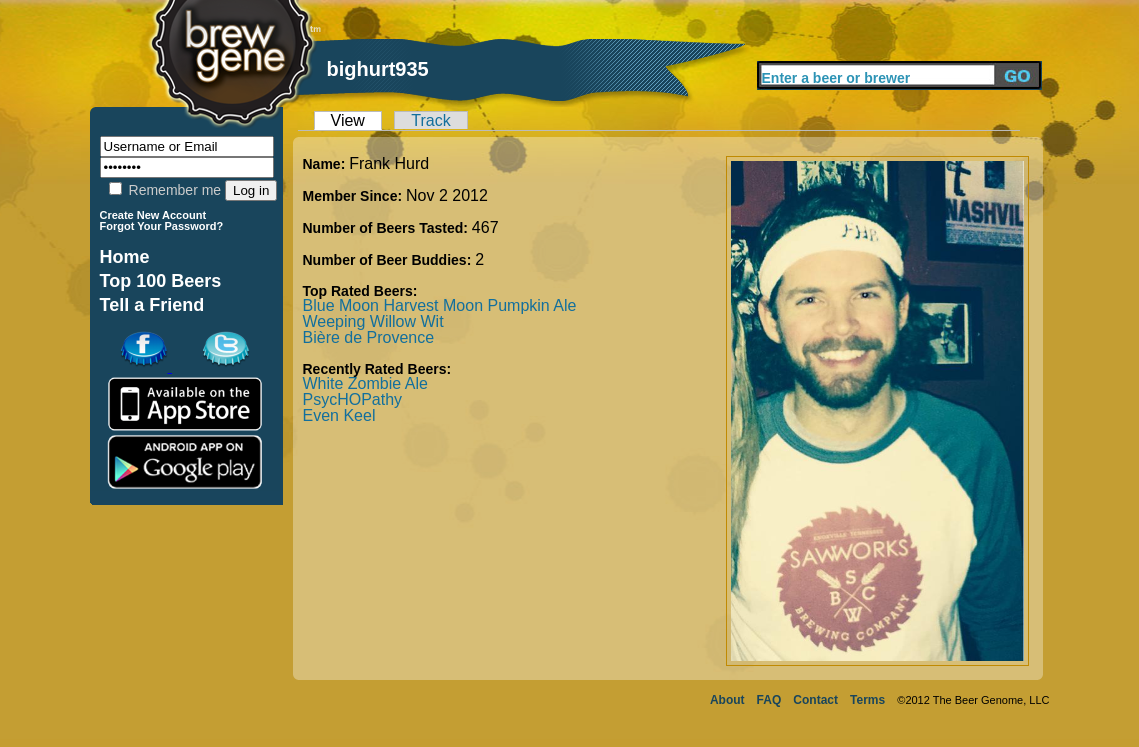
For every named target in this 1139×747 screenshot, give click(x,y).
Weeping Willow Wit (373, 321)
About (727, 700)
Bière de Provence (369, 337)
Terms (867, 700)
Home (125, 257)
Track (430, 120)
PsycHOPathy (353, 399)
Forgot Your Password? (162, 226)
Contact (815, 700)
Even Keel (339, 415)
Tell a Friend (152, 305)
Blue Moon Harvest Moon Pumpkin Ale (440, 305)
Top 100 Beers (161, 281)
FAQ (769, 700)
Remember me (165, 190)
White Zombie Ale (365, 383)
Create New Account (153, 215)
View (348, 120)
